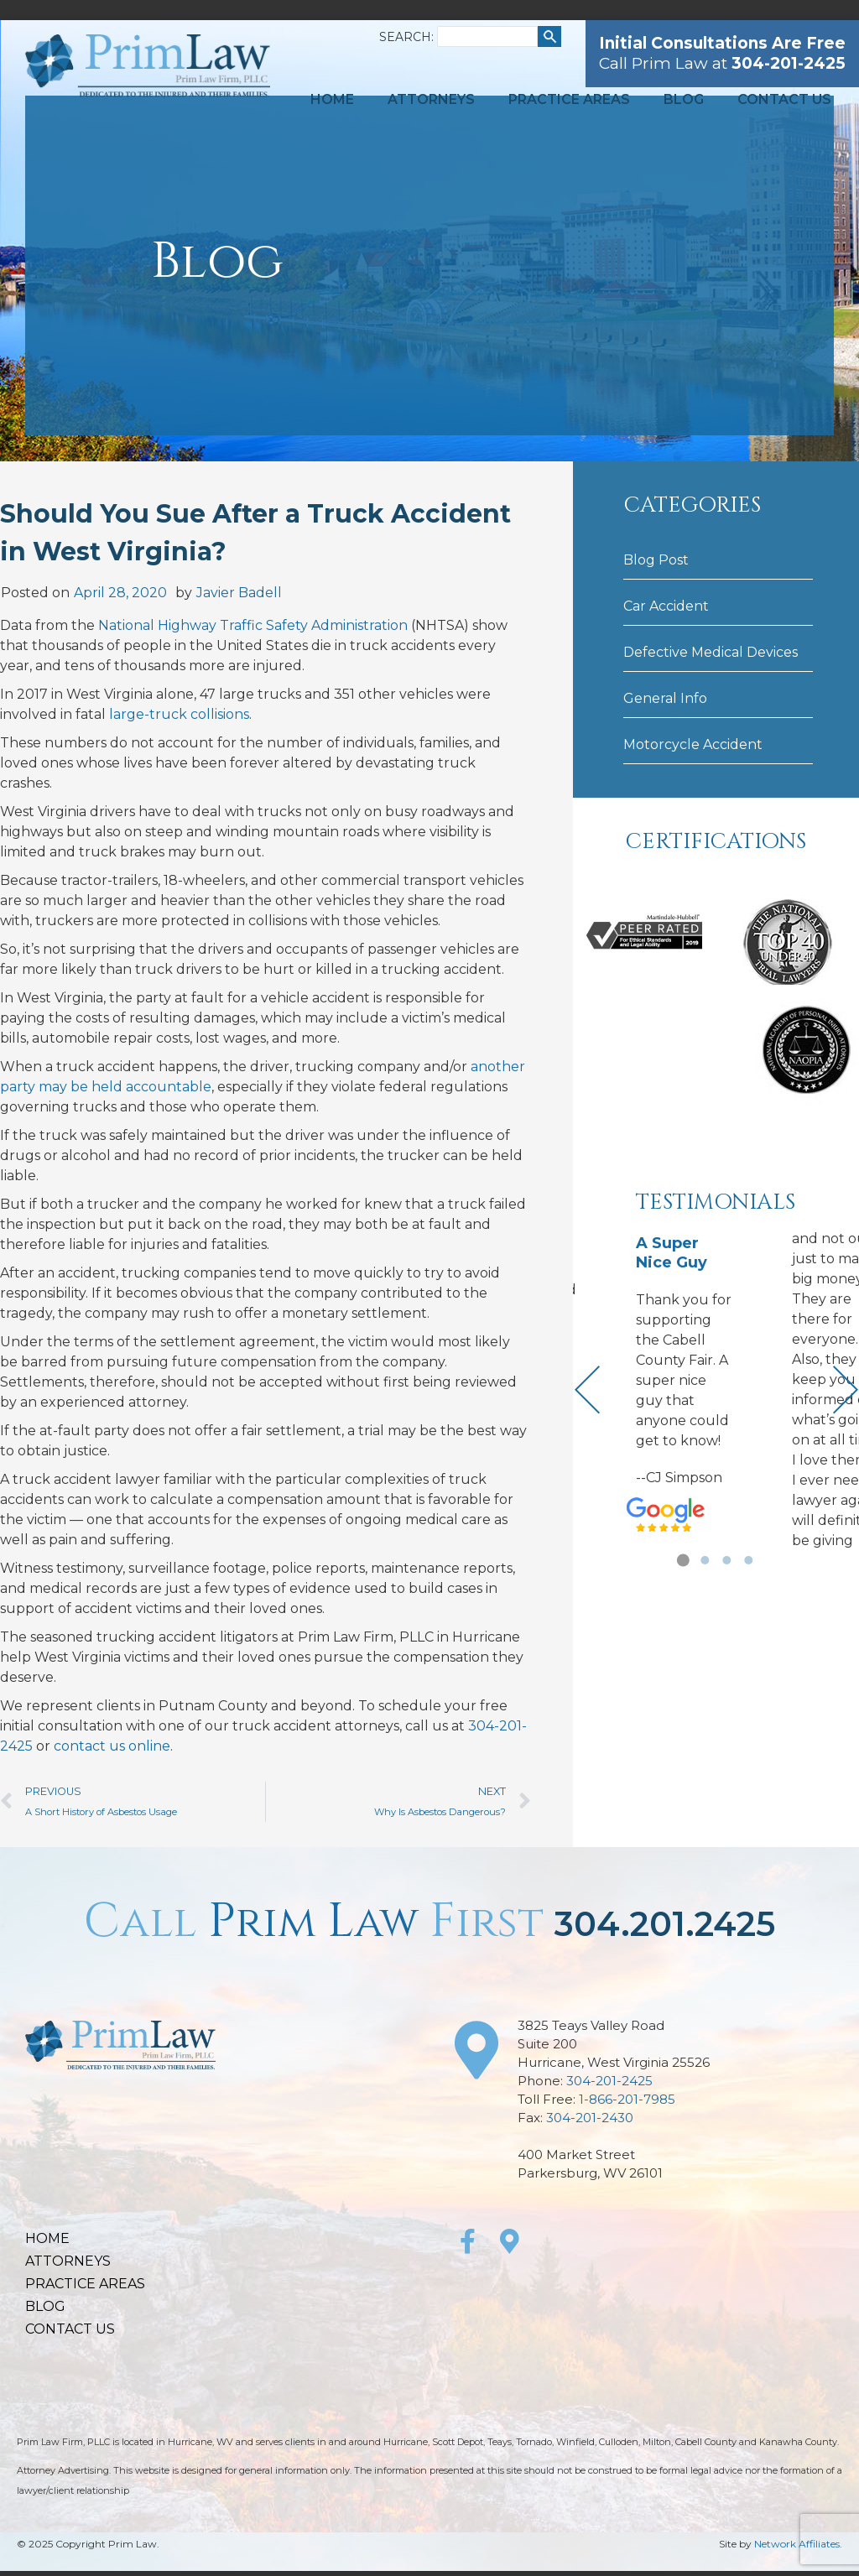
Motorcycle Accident (693, 744)
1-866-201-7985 (627, 2099)
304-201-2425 (609, 2081)
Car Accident (666, 606)
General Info (665, 698)
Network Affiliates (797, 2543)
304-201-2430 (589, 2118)
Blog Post (656, 560)
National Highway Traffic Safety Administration (253, 625)
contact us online (112, 1746)
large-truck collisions (179, 714)
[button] (683, 1560)
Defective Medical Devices (710, 652)
